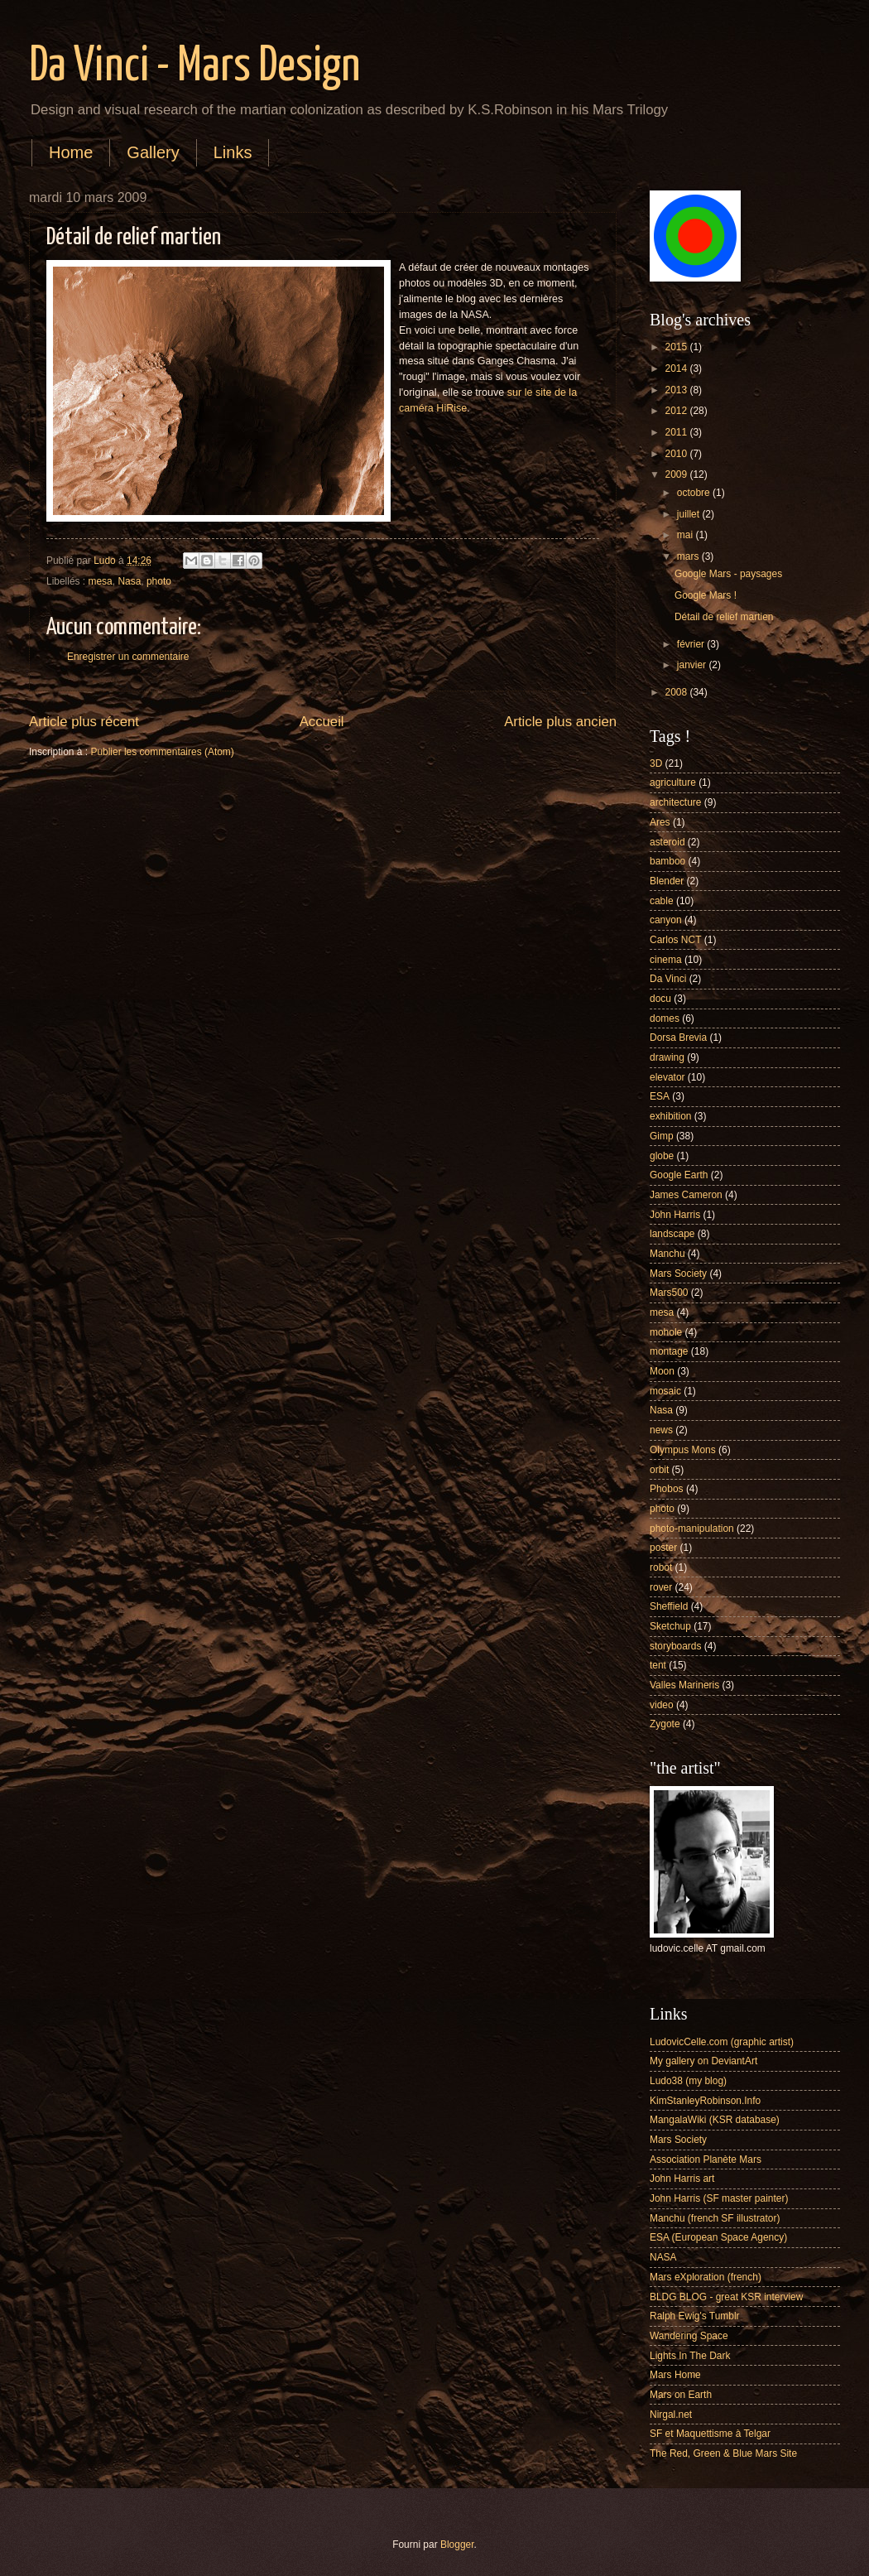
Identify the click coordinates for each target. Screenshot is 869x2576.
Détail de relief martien (724, 617)
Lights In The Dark (690, 2356)
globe (662, 1156)
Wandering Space (689, 2336)
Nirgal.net (671, 2414)
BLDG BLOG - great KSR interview (726, 2297)
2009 (677, 474)
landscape (672, 1234)
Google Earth (679, 1175)
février (692, 644)
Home (71, 152)
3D (656, 763)
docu (660, 998)
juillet (690, 514)
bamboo (667, 861)
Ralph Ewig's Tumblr (695, 2316)
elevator (667, 1077)
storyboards (675, 1646)
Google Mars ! (706, 595)
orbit (659, 1470)
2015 (677, 347)
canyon (666, 920)
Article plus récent (84, 721)
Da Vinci (668, 979)
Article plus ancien (560, 721)
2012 (677, 410)
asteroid (667, 842)
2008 (677, 692)
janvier (693, 665)
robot (661, 1567)
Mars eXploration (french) (705, 2277)
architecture (675, 802)
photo (158, 581)
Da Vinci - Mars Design (194, 67)
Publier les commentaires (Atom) (161, 752)
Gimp (662, 1136)
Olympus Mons (683, 1450)
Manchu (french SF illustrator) (715, 2218)
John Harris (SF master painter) (719, 2198)
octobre (695, 492)
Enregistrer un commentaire (128, 656)
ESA (660, 1096)
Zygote (665, 1724)
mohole (666, 1332)
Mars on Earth (681, 2394)
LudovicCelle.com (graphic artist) (722, 2042)
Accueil (322, 721)
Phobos (667, 1489)
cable (662, 901)
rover (661, 1587)
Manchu (667, 1253)
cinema (666, 959)
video (662, 1705)
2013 (677, 390)
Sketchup (670, 1626)
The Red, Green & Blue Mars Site (723, 2453)
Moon (662, 1371)
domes (664, 1018)
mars (689, 556)
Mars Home (675, 2375)
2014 (677, 368)
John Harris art (682, 2178)
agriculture (673, 782)
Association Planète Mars (705, 2159)
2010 (677, 454)
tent (658, 1665)
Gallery (153, 152)
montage (669, 1351)
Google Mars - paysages (728, 574)
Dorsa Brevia (678, 1037)
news (661, 1430)
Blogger (457, 2544)
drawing (667, 1057)
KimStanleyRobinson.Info (705, 2101)
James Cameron (686, 1195)
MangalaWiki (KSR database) (715, 2120)
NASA (663, 2257)
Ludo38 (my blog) (688, 2081)
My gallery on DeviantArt (703, 2061)
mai (686, 535)
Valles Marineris (684, 1685)
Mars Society (678, 1273)
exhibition (671, 1116)
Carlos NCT (675, 940)
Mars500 (669, 1292)
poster (663, 1547)
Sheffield (669, 1606)
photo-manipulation (692, 1528)
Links (233, 152)
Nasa (129, 581)
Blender (667, 881)
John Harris (675, 1215)
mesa (101, 581)
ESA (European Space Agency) (718, 2237)
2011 (677, 432)
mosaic (665, 1391)
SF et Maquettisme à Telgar (710, 2433)
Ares (660, 822)
